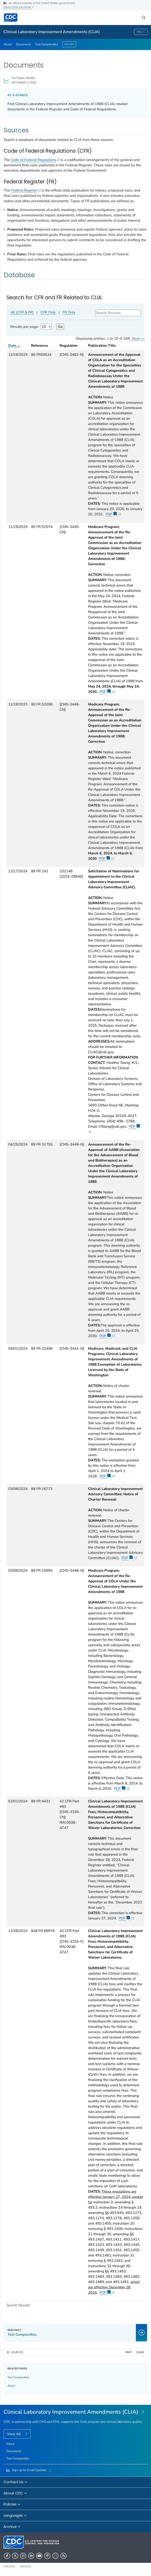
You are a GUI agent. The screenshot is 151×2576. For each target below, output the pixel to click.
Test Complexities (46, 44)
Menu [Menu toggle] (141, 32)
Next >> (137, 338)
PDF (113, 514)
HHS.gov (9, 2566)
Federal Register (26, 190)
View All (14, 2434)
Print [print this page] (128, 2352)
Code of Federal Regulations (35, 159)
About (8, 44)
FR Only (69, 312)
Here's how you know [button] (19, 7)
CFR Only (48, 312)
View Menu (69, 44)
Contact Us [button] (16, 2482)
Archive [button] (12, 2527)
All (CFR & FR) (22, 312)
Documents (23, 44)
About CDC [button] (15, 2493)
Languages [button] (15, 2515)
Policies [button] (12, 2504)
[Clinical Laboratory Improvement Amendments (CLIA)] (75, 2412)
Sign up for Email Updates (29, 2470)
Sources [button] (17, 2352)
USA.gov (25, 2566)
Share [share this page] (140, 2352)
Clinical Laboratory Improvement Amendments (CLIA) (52, 31)
